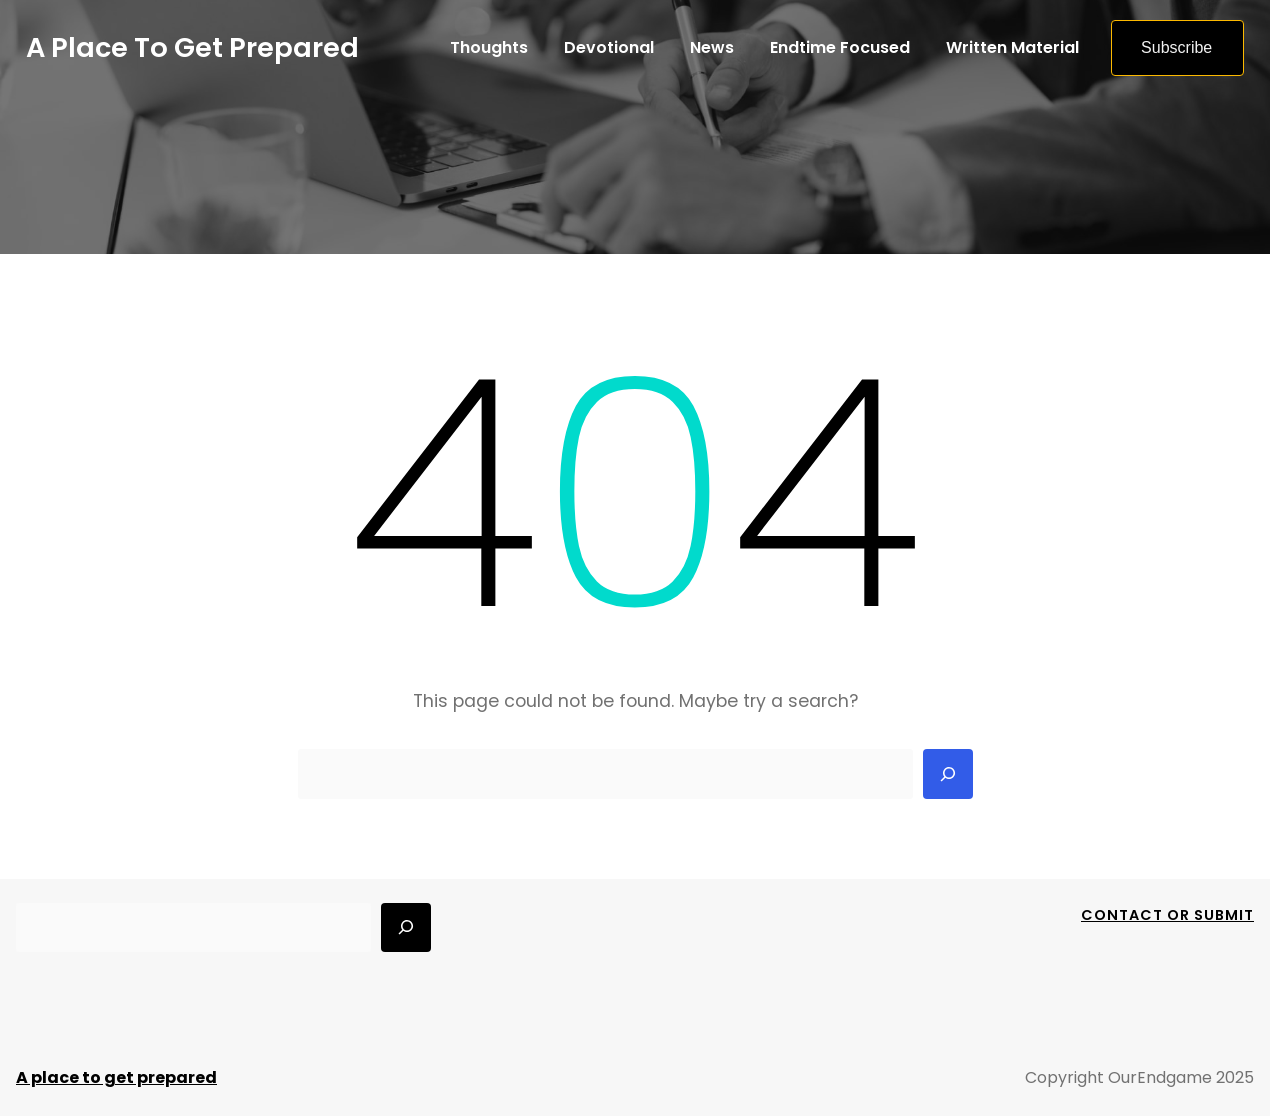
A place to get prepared (192, 47)
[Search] (948, 774)
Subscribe (1176, 47)
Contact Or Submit (1167, 915)
